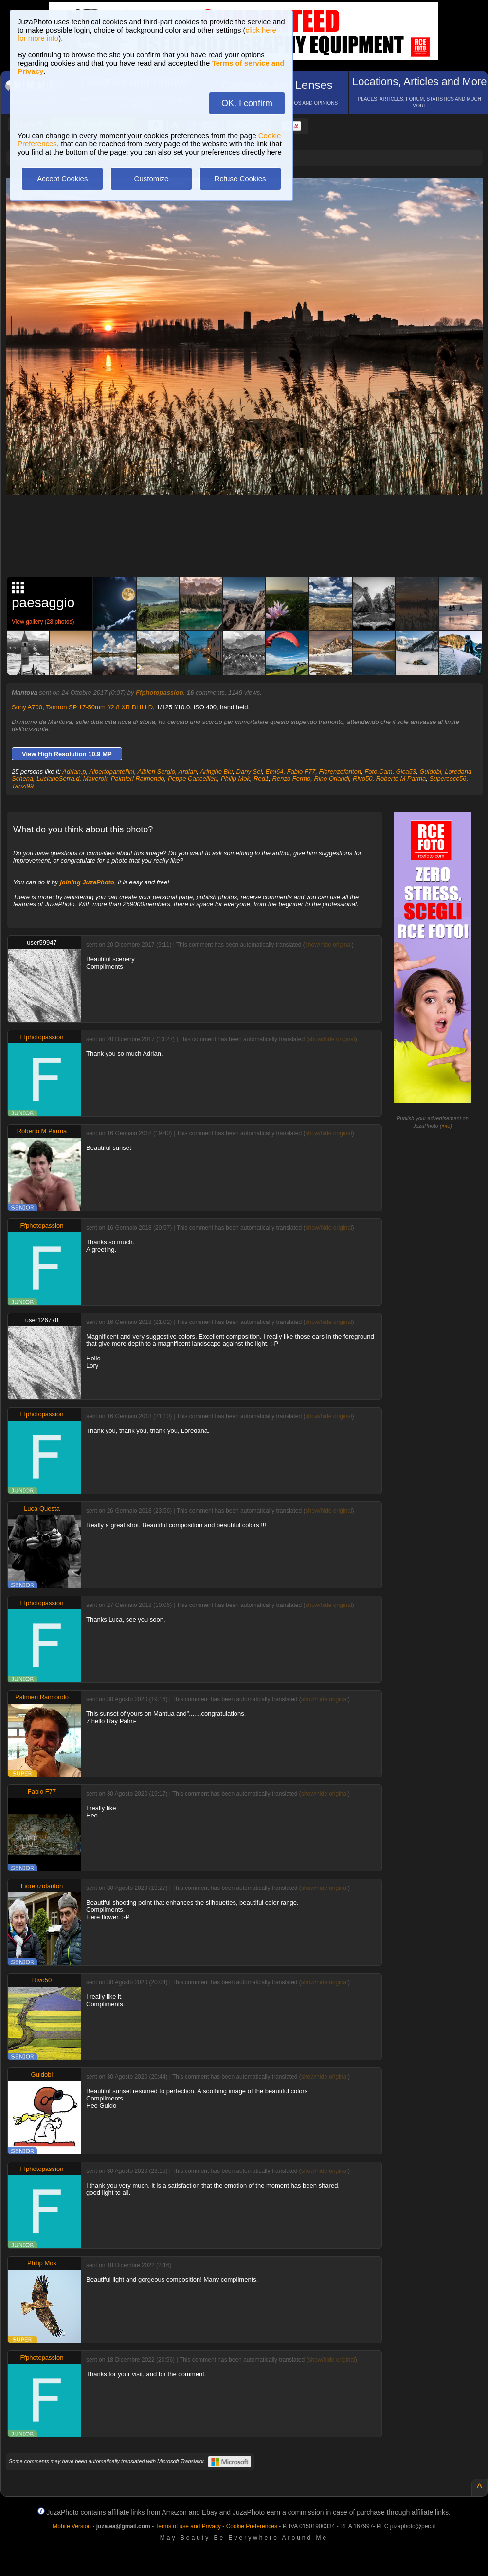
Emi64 (275, 771)
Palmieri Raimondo (137, 778)
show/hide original (328, 944)
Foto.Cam (378, 771)
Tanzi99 (23, 786)
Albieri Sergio (156, 771)
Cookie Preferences (251, 2526)
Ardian (188, 771)
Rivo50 (362, 778)
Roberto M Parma (401, 778)
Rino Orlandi (331, 778)
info (446, 1126)
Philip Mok (235, 778)
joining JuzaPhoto (87, 882)
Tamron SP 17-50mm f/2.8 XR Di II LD (99, 707)
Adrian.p (74, 771)
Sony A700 (27, 707)
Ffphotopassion (159, 692)
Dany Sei (249, 771)
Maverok (95, 778)
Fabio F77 (301, 771)
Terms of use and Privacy (188, 2526)
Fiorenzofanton (340, 771)
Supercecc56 (448, 778)
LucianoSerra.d (57, 778)
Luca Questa (42, 1508)
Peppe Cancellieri (192, 778)
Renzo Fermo (291, 778)
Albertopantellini (111, 771)
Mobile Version (72, 2526)
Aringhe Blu (216, 771)
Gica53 (406, 771)
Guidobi (430, 771)
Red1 (261, 778)
